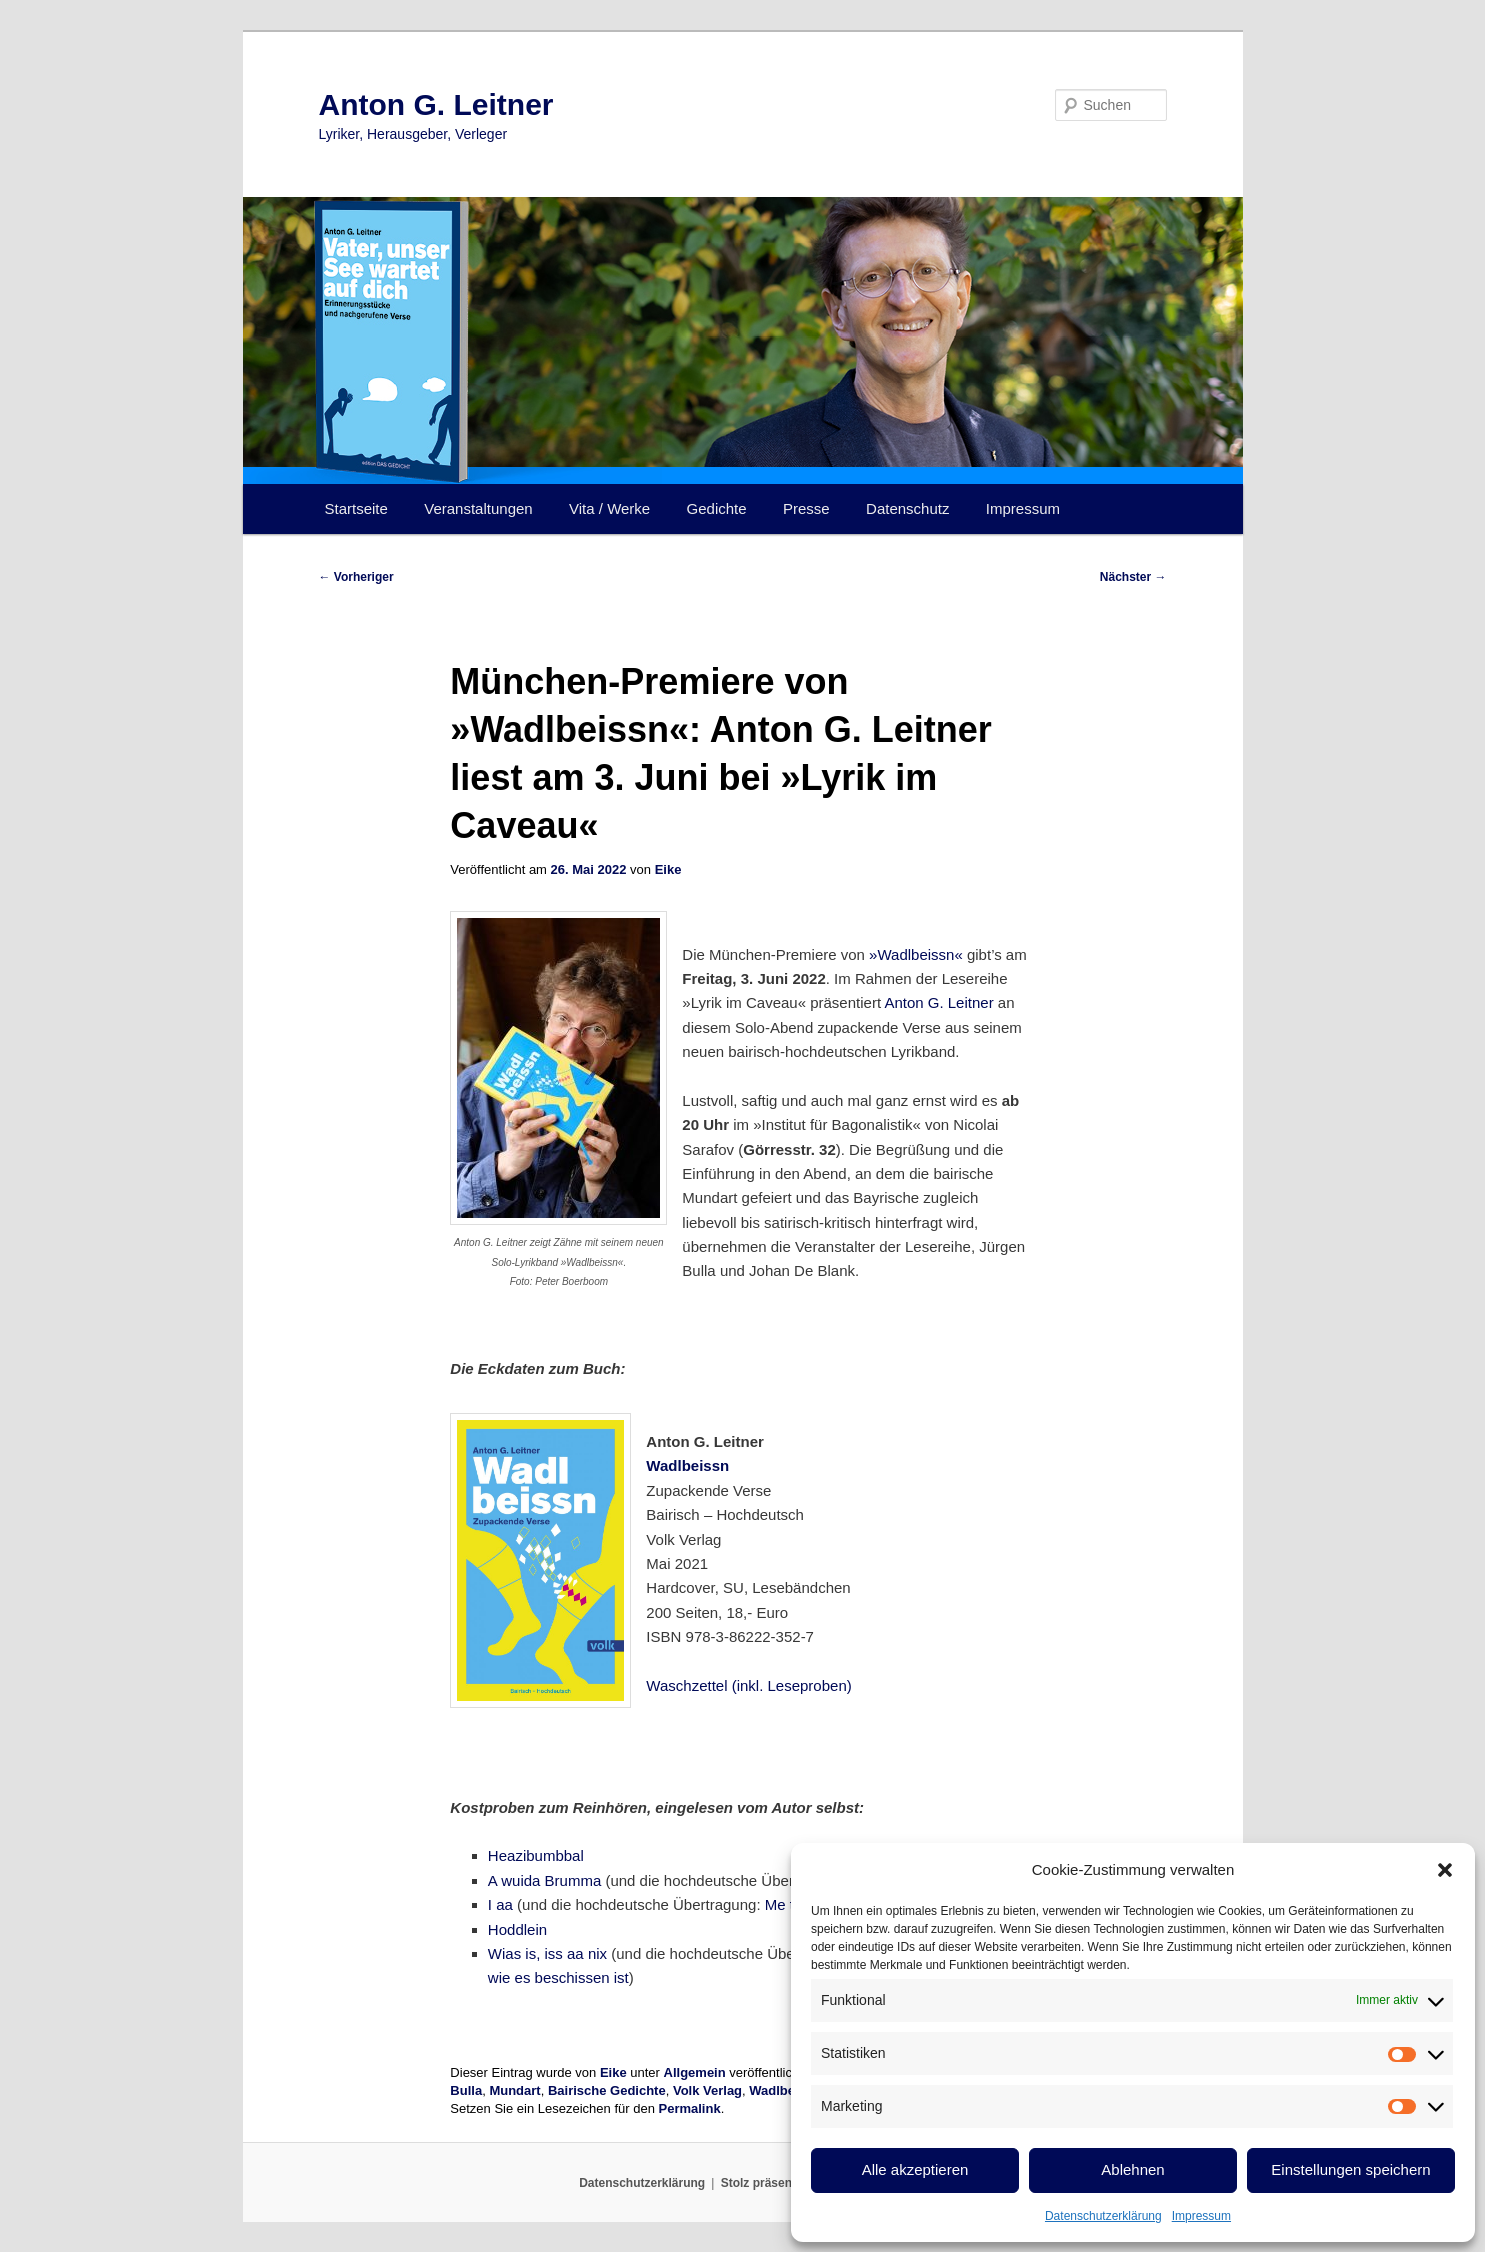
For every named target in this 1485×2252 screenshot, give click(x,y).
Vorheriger (356, 577)
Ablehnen (1132, 2169)
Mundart (514, 2090)
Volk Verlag (707, 2090)
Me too (788, 1904)
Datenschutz (907, 508)
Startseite (356, 508)
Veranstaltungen (478, 508)
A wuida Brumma (544, 1880)
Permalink (690, 2108)
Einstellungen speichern (1350, 2169)
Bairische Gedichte (607, 2090)
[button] (1445, 1870)
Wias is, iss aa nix (547, 1953)
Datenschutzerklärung (1103, 2216)
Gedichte (717, 508)
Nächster (1133, 577)
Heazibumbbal (536, 1855)
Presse (806, 508)
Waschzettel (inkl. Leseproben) (748, 1685)
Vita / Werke (609, 508)
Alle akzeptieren (915, 2169)
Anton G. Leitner (436, 104)
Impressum (1201, 2216)
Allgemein (695, 2072)
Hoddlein (517, 1929)
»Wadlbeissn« (916, 954)
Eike (668, 869)
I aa (500, 1904)
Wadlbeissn (687, 1465)
